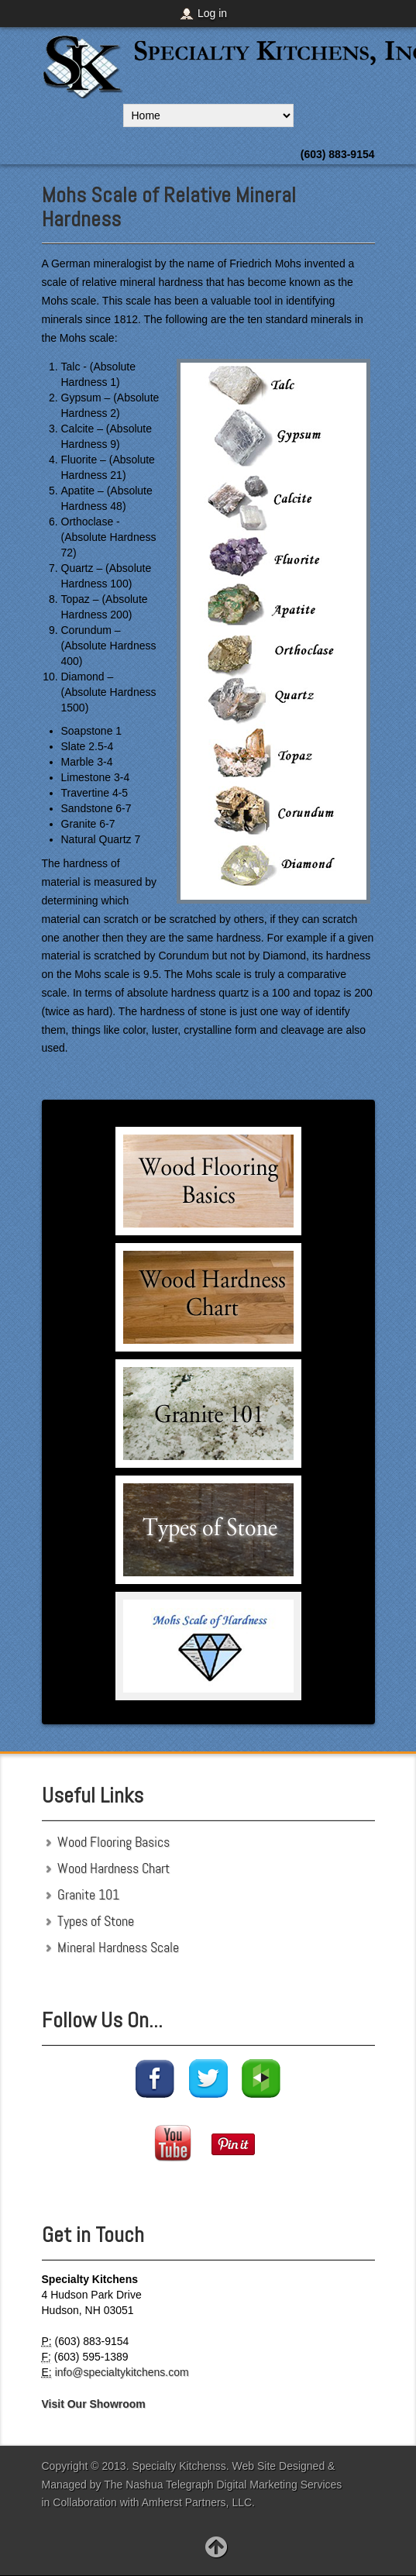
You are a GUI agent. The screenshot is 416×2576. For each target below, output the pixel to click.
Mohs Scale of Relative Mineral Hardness (169, 206)
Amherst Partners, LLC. (198, 2502)
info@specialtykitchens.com (122, 2372)
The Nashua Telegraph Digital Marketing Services (223, 2484)
